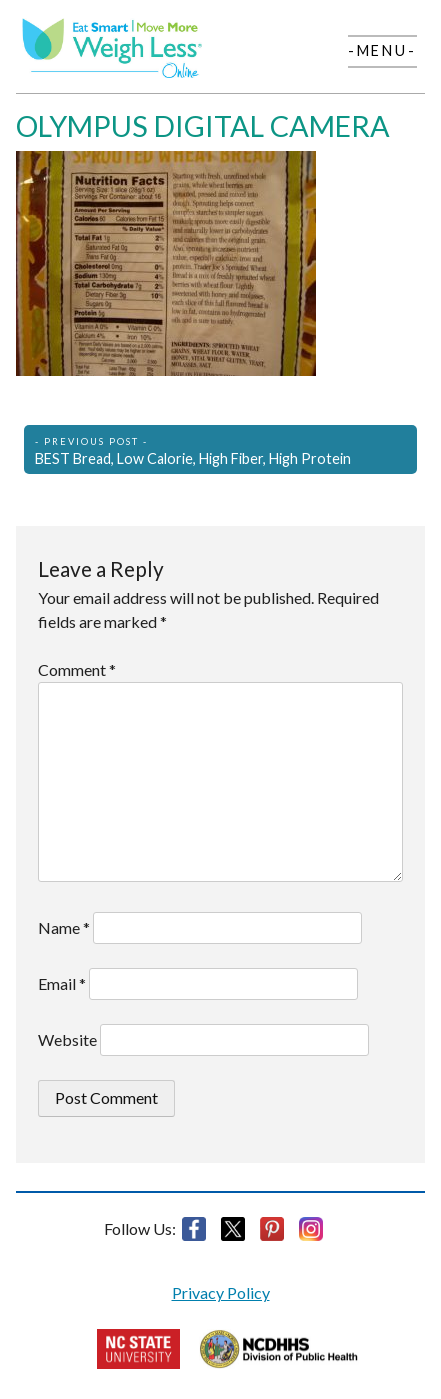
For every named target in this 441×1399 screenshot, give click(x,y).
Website (67, 1039)
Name (64, 927)
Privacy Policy (221, 1292)
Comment (77, 669)
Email (62, 983)
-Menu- (382, 50)
